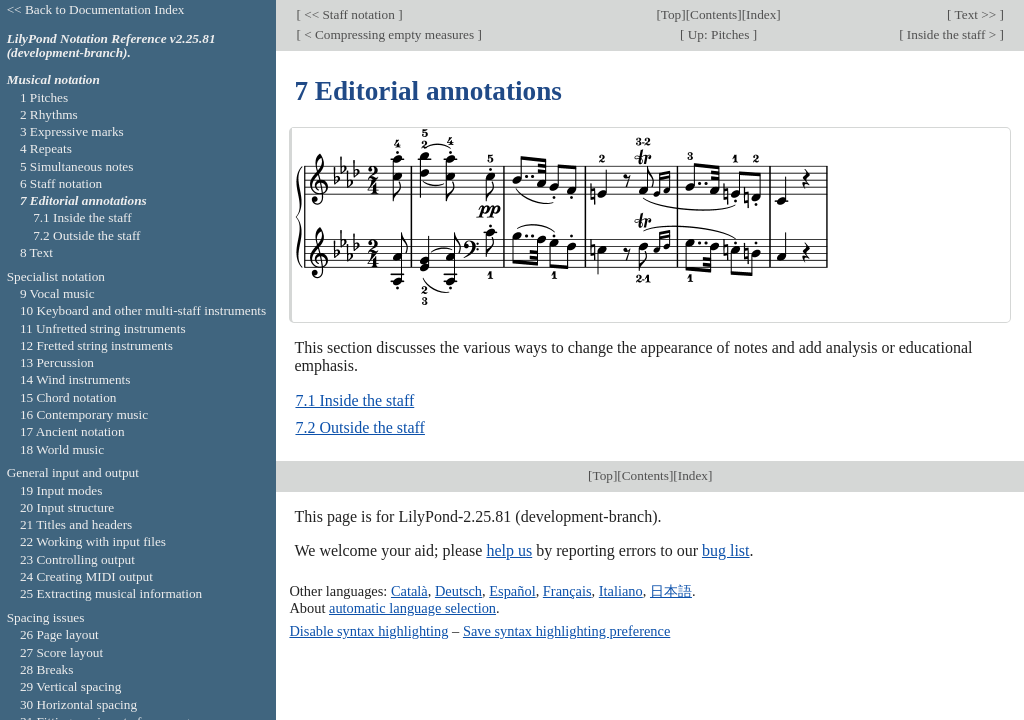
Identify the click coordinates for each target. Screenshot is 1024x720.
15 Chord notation (68, 397)
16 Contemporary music (84, 414)
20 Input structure (67, 507)
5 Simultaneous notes (77, 166)
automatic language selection (412, 608)
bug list (726, 550)
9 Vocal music (57, 293)
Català (409, 591)
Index (761, 14)
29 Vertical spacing (70, 686)
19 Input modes (61, 490)
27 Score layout (61, 652)
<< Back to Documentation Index (96, 9)
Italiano (621, 591)
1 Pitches (44, 97)
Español (512, 591)
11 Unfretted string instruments (103, 328)
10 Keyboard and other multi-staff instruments (143, 310)
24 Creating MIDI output (86, 576)
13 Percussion (57, 362)
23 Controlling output (77, 559)
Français (567, 591)
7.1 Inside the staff (354, 400)
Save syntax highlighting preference (566, 631)
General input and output (73, 472)
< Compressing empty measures (389, 34)
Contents (713, 14)
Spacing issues (46, 617)
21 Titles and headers (76, 524)
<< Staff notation (349, 14)
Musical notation (53, 79)
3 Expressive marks (72, 131)
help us (509, 550)
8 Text (36, 252)
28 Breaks (46, 669)
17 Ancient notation (72, 431)
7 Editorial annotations (83, 200)
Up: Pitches (718, 34)
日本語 (671, 591)
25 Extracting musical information (111, 593)
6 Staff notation (61, 183)
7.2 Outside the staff (359, 427)
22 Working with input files (93, 541)
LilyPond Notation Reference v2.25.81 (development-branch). (111, 46)
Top (671, 14)
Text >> (976, 14)
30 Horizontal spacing (78, 704)
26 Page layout (59, 634)
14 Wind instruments (75, 379)
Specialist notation (56, 276)
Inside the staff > (952, 34)
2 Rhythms (49, 114)
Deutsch (458, 591)
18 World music (62, 449)
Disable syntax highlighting (368, 631)
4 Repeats (46, 148)
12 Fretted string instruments (96, 345)
